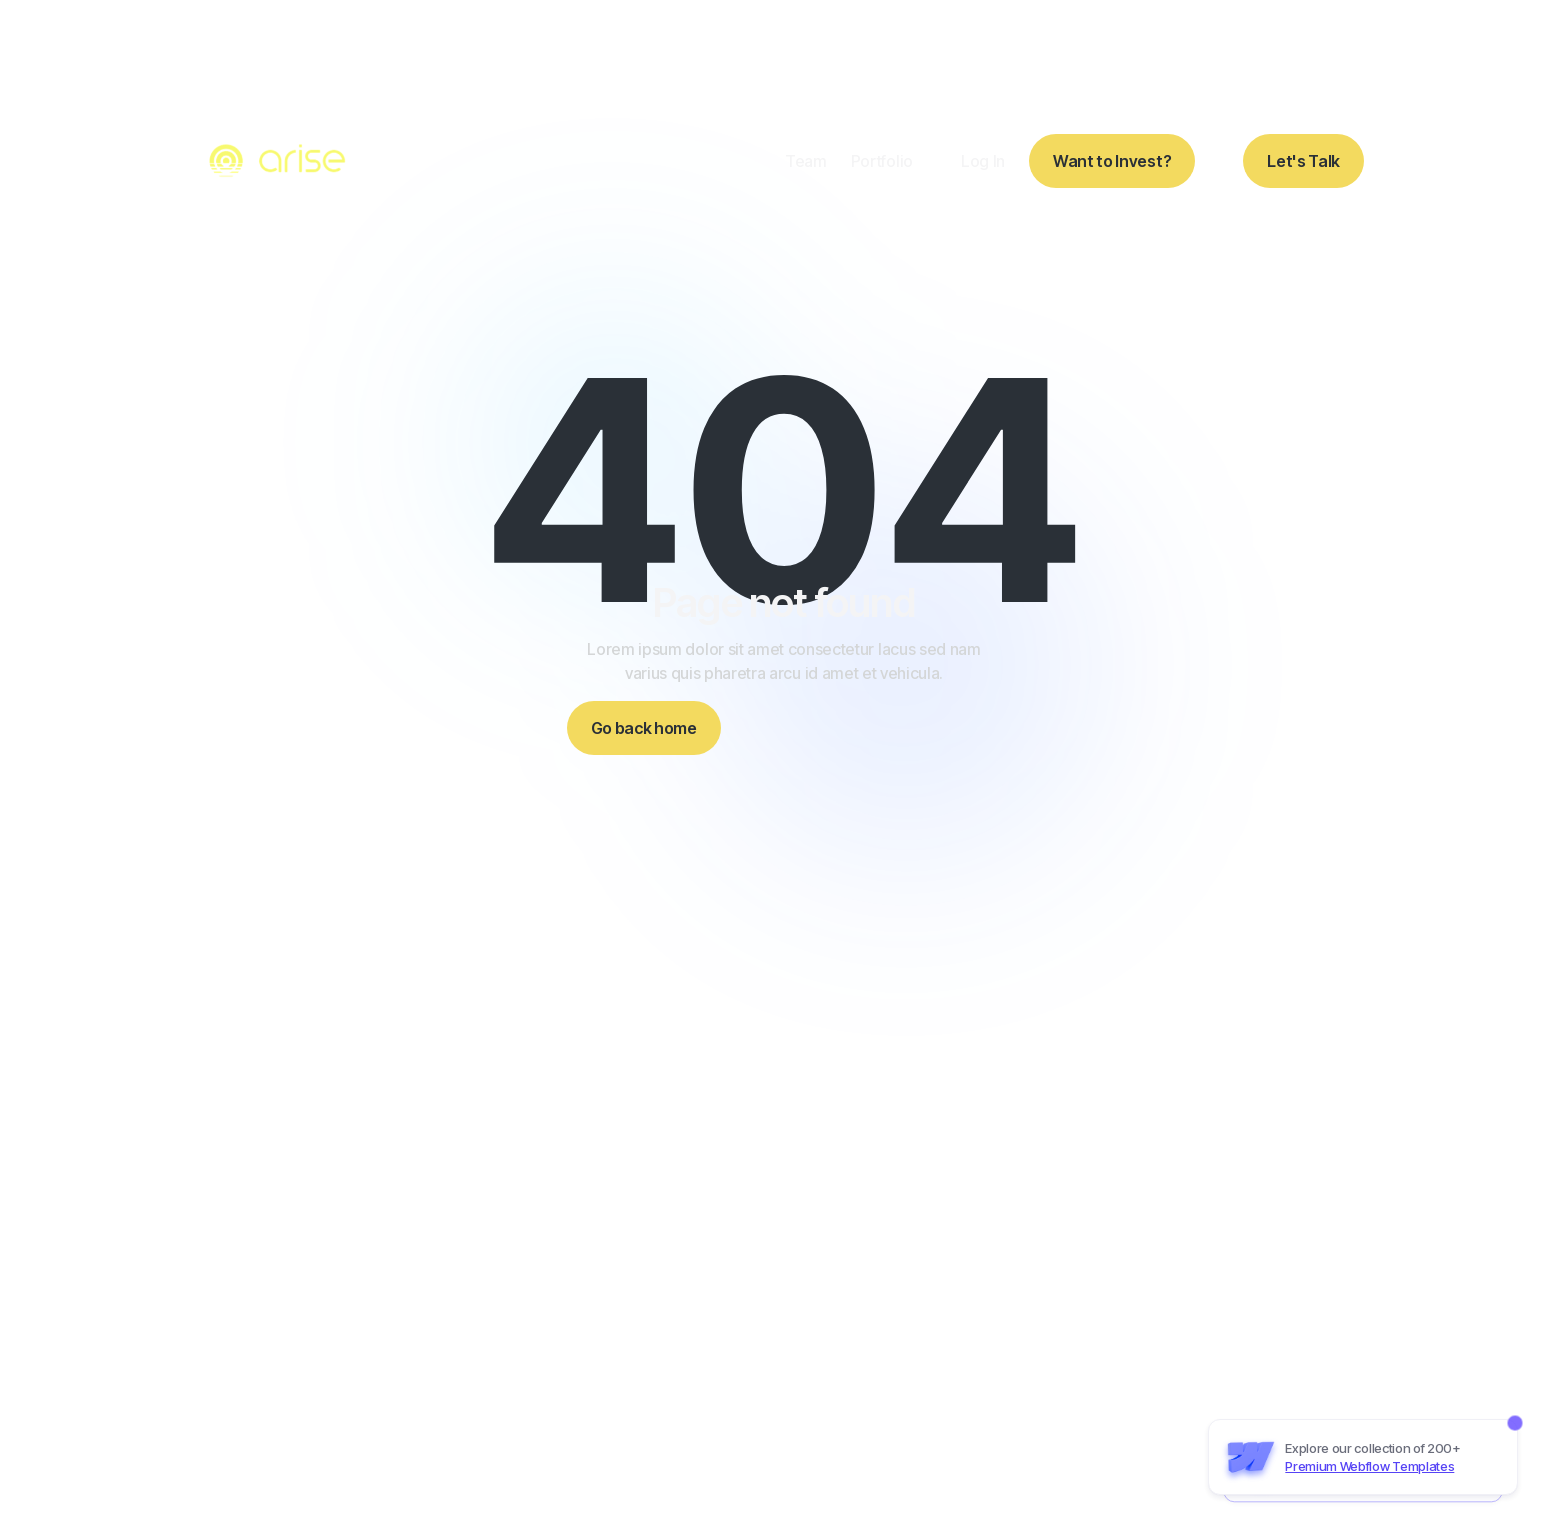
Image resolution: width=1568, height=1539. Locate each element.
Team (806, 161)
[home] (280, 161)
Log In (983, 161)
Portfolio (882, 161)
